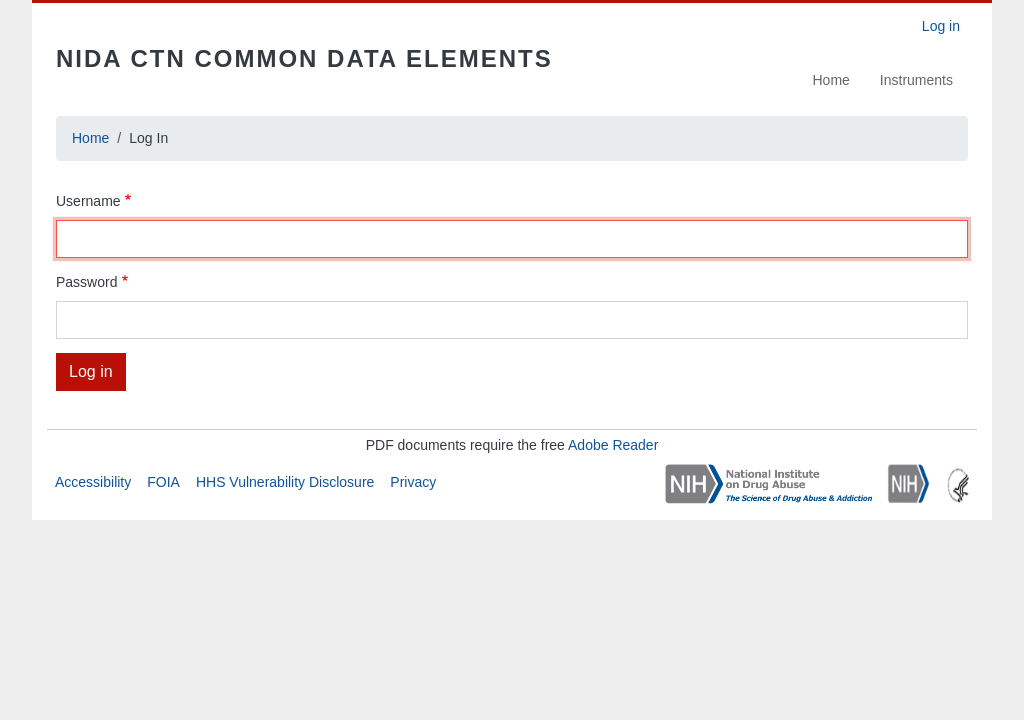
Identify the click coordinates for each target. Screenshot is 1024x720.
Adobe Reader (613, 445)
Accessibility (93, 482)
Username (88, 201)
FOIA (163, 482)
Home (831, 80)
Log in (941, 26)
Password (86, 282)
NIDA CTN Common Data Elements (304, 58)
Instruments (916, 80)
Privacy (413, 482)
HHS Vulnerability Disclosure (285, 482)
